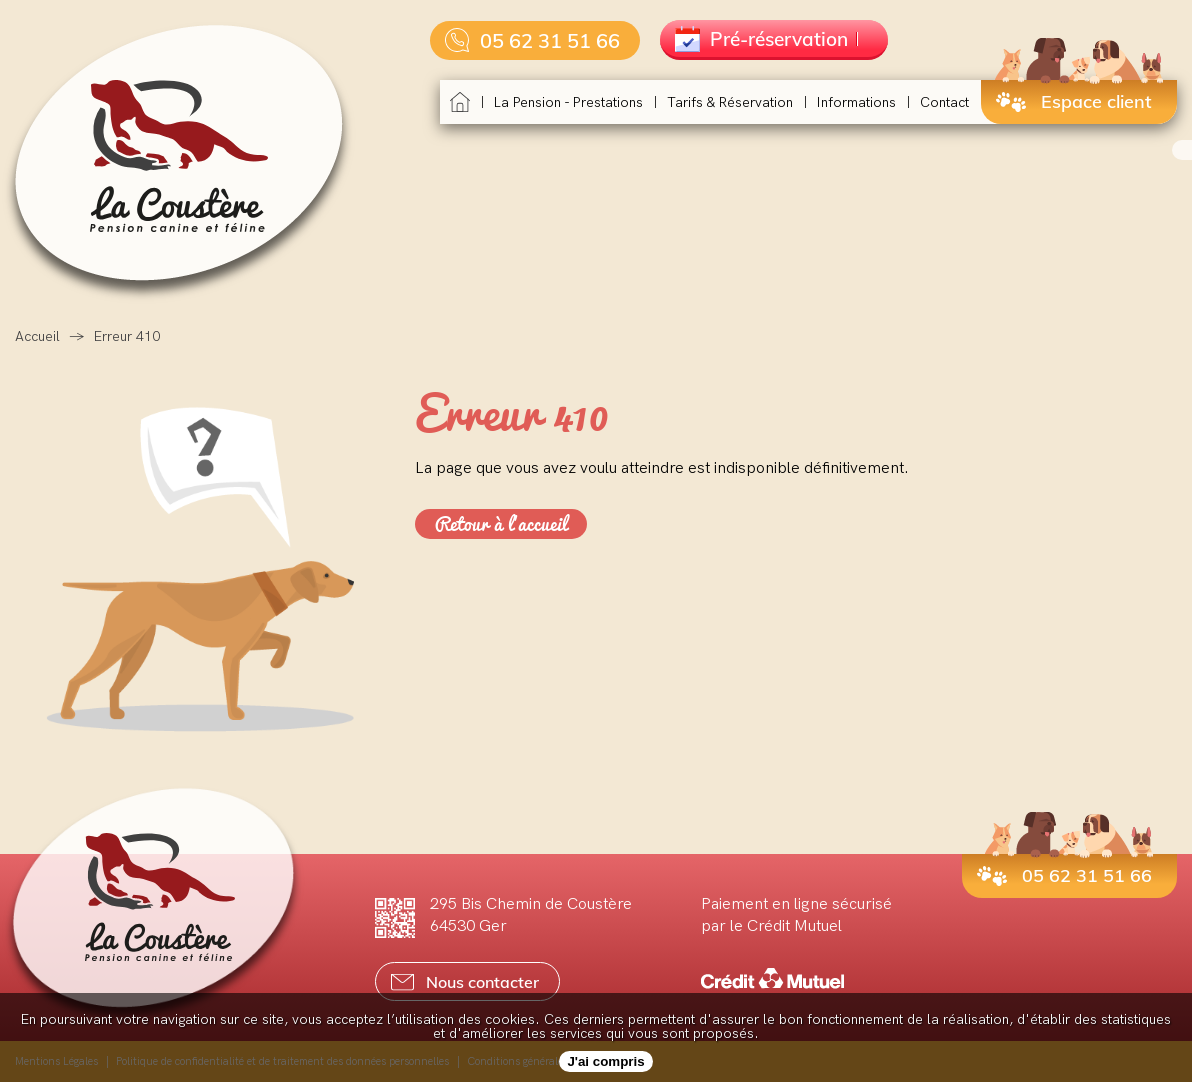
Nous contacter (465, 982)
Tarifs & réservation (730, 102)
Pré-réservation (766, 39)
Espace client (1074, 101)
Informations (856, 102)
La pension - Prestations (568, 102)
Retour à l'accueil (501, 524)
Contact (944, 102)
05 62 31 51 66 (532, 40)
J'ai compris (605, 1061)
